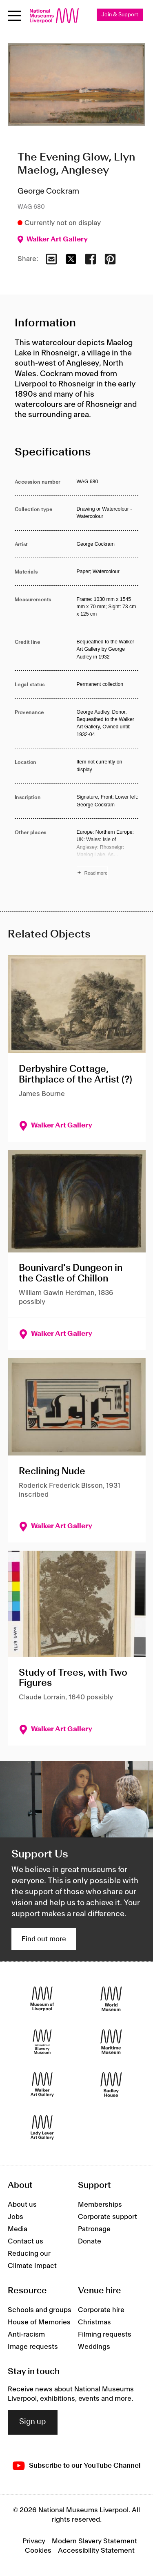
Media (17, 2229)
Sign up (32, 2422)
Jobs (15, 2217)
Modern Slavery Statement (94, 2541)
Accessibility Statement (96, 2550)
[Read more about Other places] (108, 853)
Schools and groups (39, 2310)
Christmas (94, 2322)
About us (22, 2204)
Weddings (94, 2347)
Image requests (33, 2347)
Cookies (38, 2550)
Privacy (33, 2541)
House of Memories (39, 2322)
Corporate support (107, 2217)
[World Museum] (111, 1999)
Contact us (25, 2241)
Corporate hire (101, 2310)
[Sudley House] (111, 2084)
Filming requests (104, 2334)
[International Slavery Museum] (42, 2041)
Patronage (94, 2229)
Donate (89, 2241)
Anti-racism (26, 2334)
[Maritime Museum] (111, 2041)
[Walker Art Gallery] (42, 2084)
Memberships (100, 2204)
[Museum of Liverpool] (42, 1999)
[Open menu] (14, 15)
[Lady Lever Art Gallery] (42, 2127)
